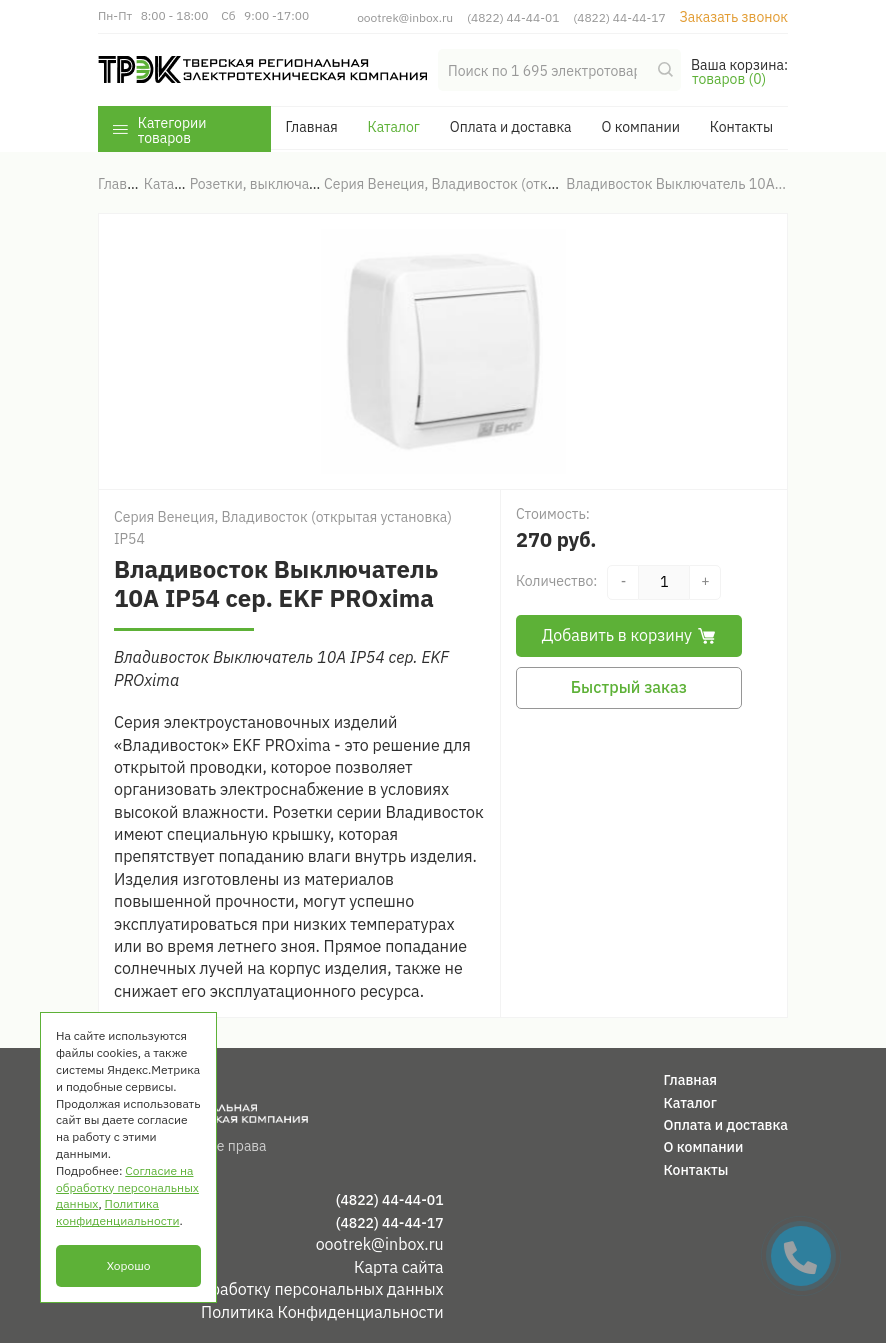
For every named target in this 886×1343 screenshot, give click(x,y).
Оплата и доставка (511, 127)
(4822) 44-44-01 (513, 17)
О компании (640, 127)
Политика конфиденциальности (117, 1212)
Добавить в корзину (629, 635)
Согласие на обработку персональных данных (271, 1289)
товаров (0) (729, 79)
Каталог (394, 127)
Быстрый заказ (629, 687)
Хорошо (129, 1265)
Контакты (741, 127)
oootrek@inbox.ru (405, 17)
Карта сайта (399, 1267)
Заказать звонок (733, 17)
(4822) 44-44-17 (619, 17)
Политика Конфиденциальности (322, 1312)
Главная (311, 127)
